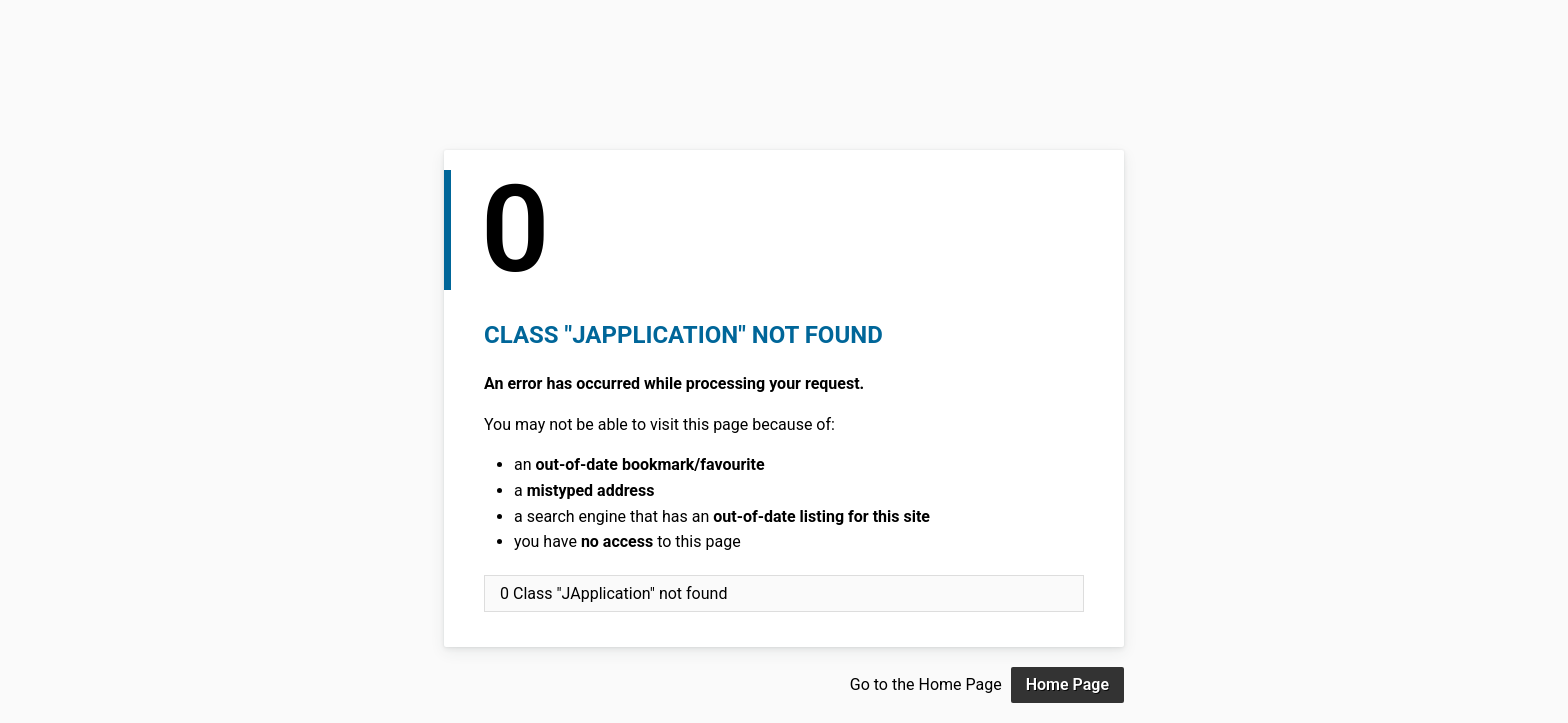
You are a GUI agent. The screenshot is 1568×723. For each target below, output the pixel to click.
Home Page (1067, 684)
